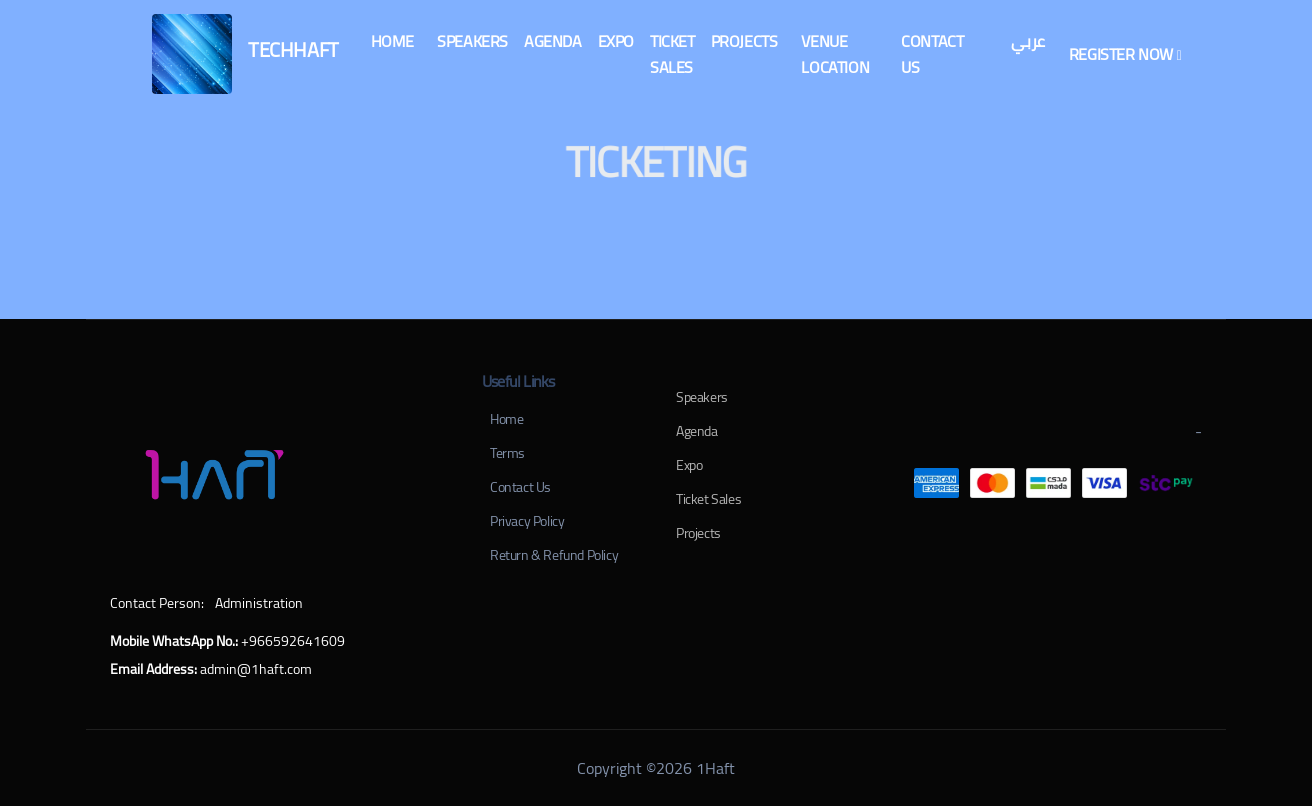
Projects (698, 533)
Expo (689, 465)
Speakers (702, 397)
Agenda (697, 431)
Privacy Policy (527, 521)
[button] (392, 41)
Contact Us (520, 487)
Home (506, 419)
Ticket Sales (708, 499)
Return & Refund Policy (554, 555)
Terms (507, 453)
